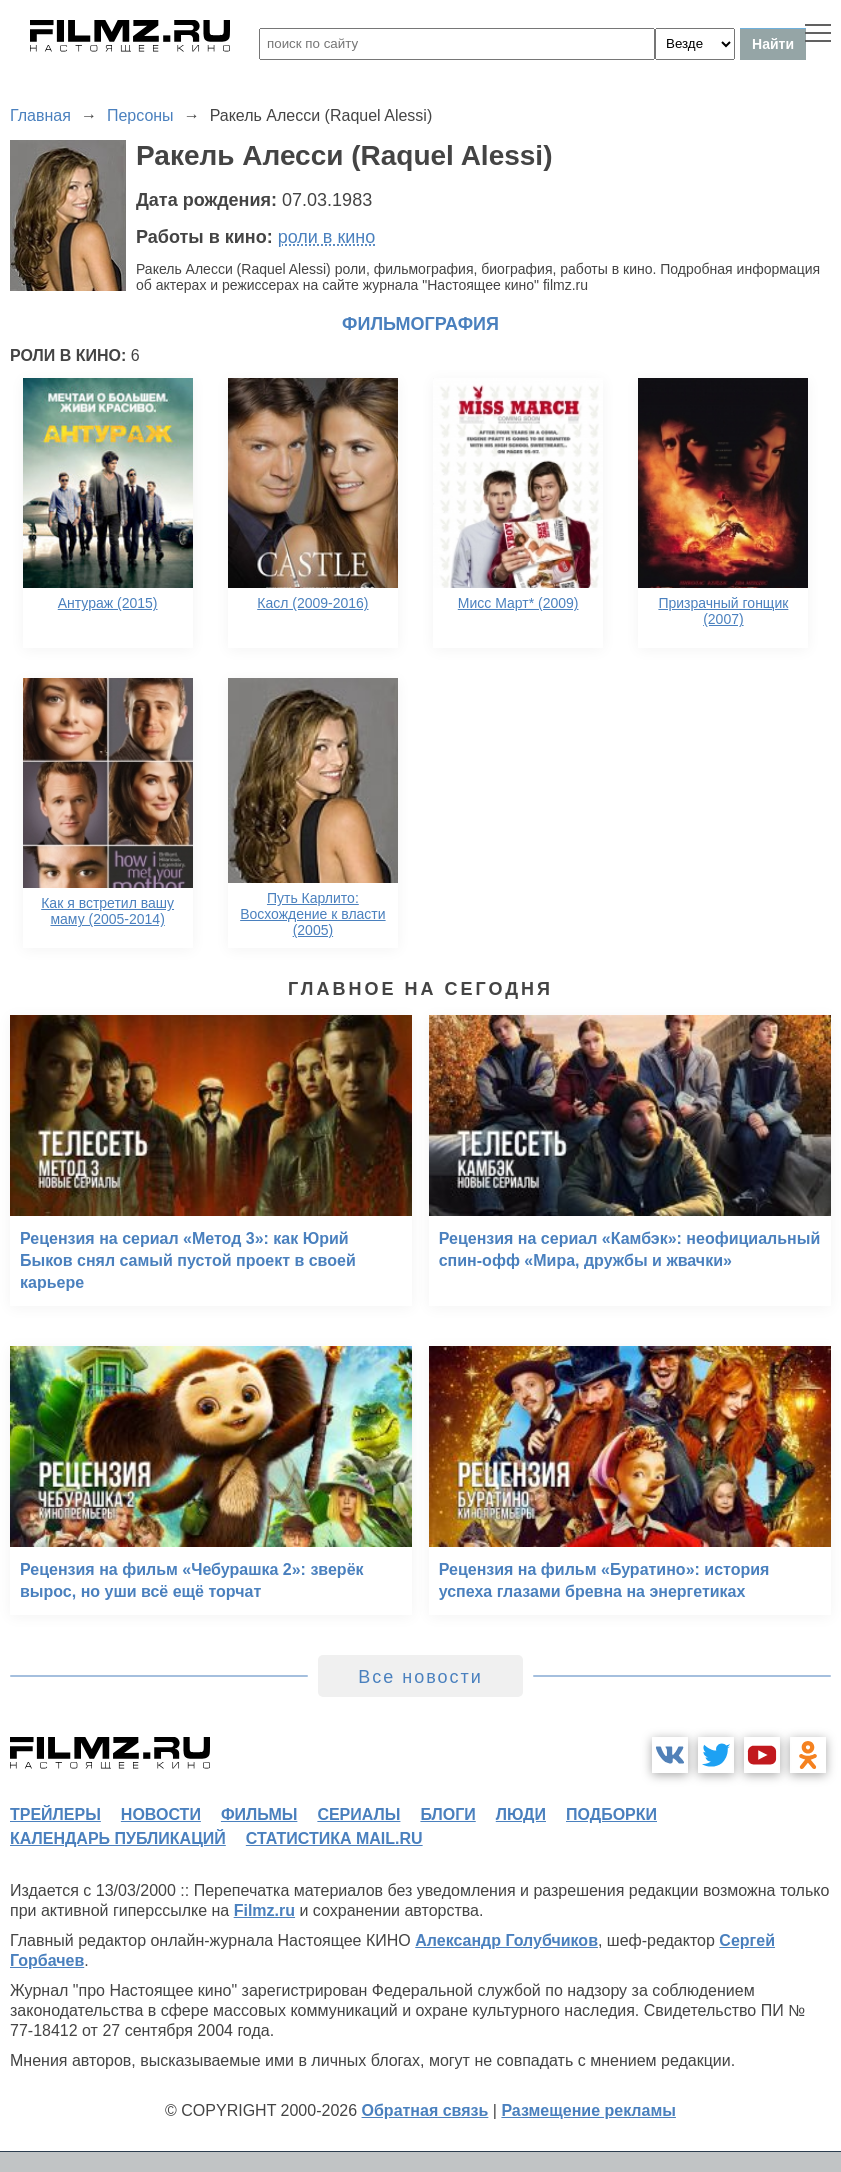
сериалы (358, 1814)
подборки (611, 1814)
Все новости (420, 1677)
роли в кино (327, 237)
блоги (447, 1814)
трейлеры (55, 1814)
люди (521, 1814)
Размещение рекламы (588, 2110)
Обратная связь (425, 2110)
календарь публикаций (118, 1838)
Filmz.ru (264, 1910)
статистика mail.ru (334, 1838)
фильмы (259, 1814)
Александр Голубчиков (506, 1940)
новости (161, 1814)
